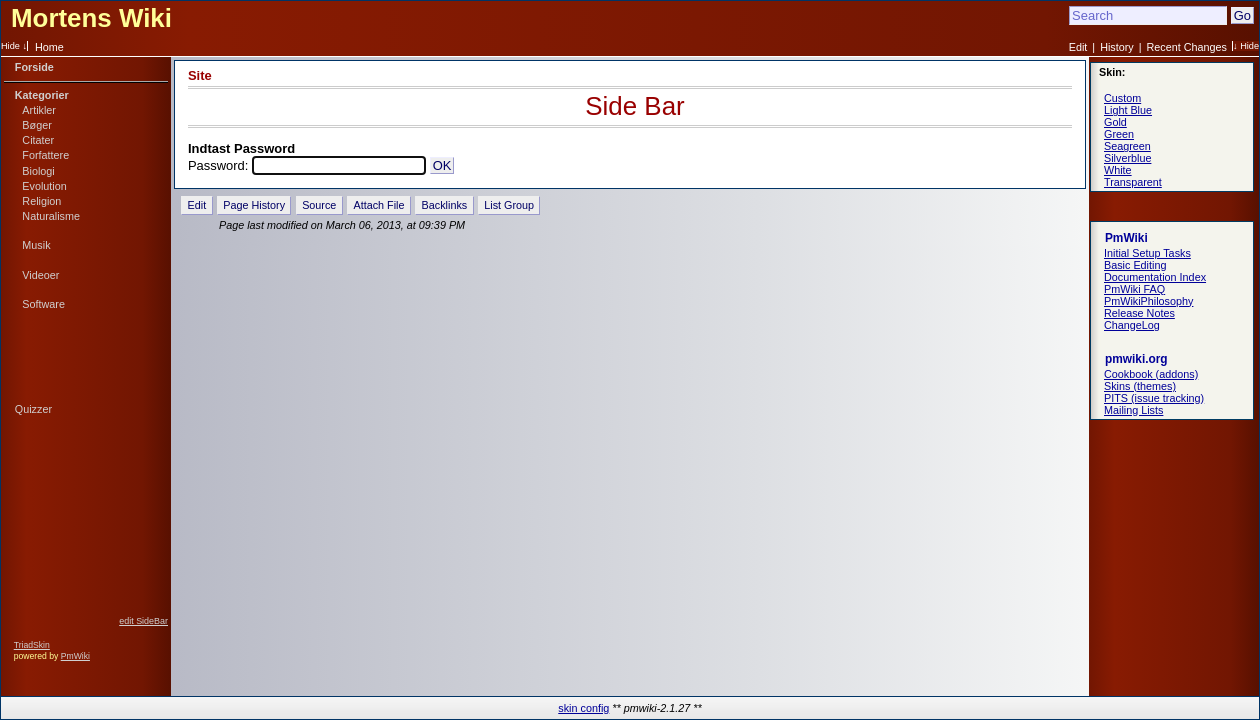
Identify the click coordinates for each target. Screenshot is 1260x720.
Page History (254, 205)
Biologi (38, 171)
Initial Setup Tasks (1147, 253)
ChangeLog (1132, 325)
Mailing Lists (1133, 410)
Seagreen (1127, 146)
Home (49, 47)
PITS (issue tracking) (1154, 398)
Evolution (44, 186)
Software (43, 304)
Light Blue (1128, 110)
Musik (36, 245)
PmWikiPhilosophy (1148, 301)
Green (1119, 134)
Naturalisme (51, 216)
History (1117, 47)
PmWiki (75, 656)
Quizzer (33, 409)
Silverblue (1127, 158)
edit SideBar (143, 621)
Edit (1078, 47)
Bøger (36, 125)
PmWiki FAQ (1134, 289)
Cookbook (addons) (1151, 374)
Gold (1115, 122)
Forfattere (45, 155)
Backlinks (445, 205)
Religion (41, 201)
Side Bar (634, 106)
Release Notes (1139, 313)
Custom (1122, 98)
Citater (38, 140)
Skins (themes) (1140, 386)
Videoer (40, 275)
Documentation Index (1155, 277)
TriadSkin (32, 645)
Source (319, 205)
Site (200, 75)
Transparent (1133, 182)
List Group (509, 205)
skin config (583, 708)
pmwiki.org (1136, 359)
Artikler (39, 110)
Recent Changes (1187, 47)
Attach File (378, 205)
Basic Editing (1135, 265)
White (1118, 170)
